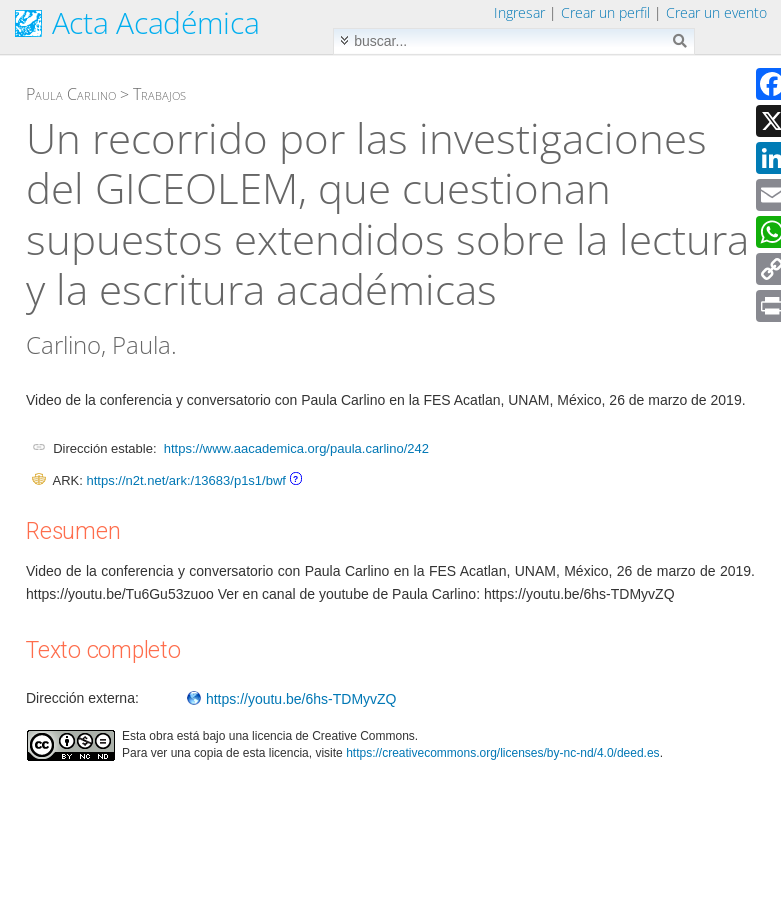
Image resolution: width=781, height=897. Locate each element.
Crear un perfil (605, 12)
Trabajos (159, 94)
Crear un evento (716, 12)
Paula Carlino (71, 94)
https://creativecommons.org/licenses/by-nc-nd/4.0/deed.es (503, 753)
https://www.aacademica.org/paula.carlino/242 (296, 448)
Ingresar (519, 12)
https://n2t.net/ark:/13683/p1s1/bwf (185, 480)
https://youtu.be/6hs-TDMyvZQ (291, 699)
